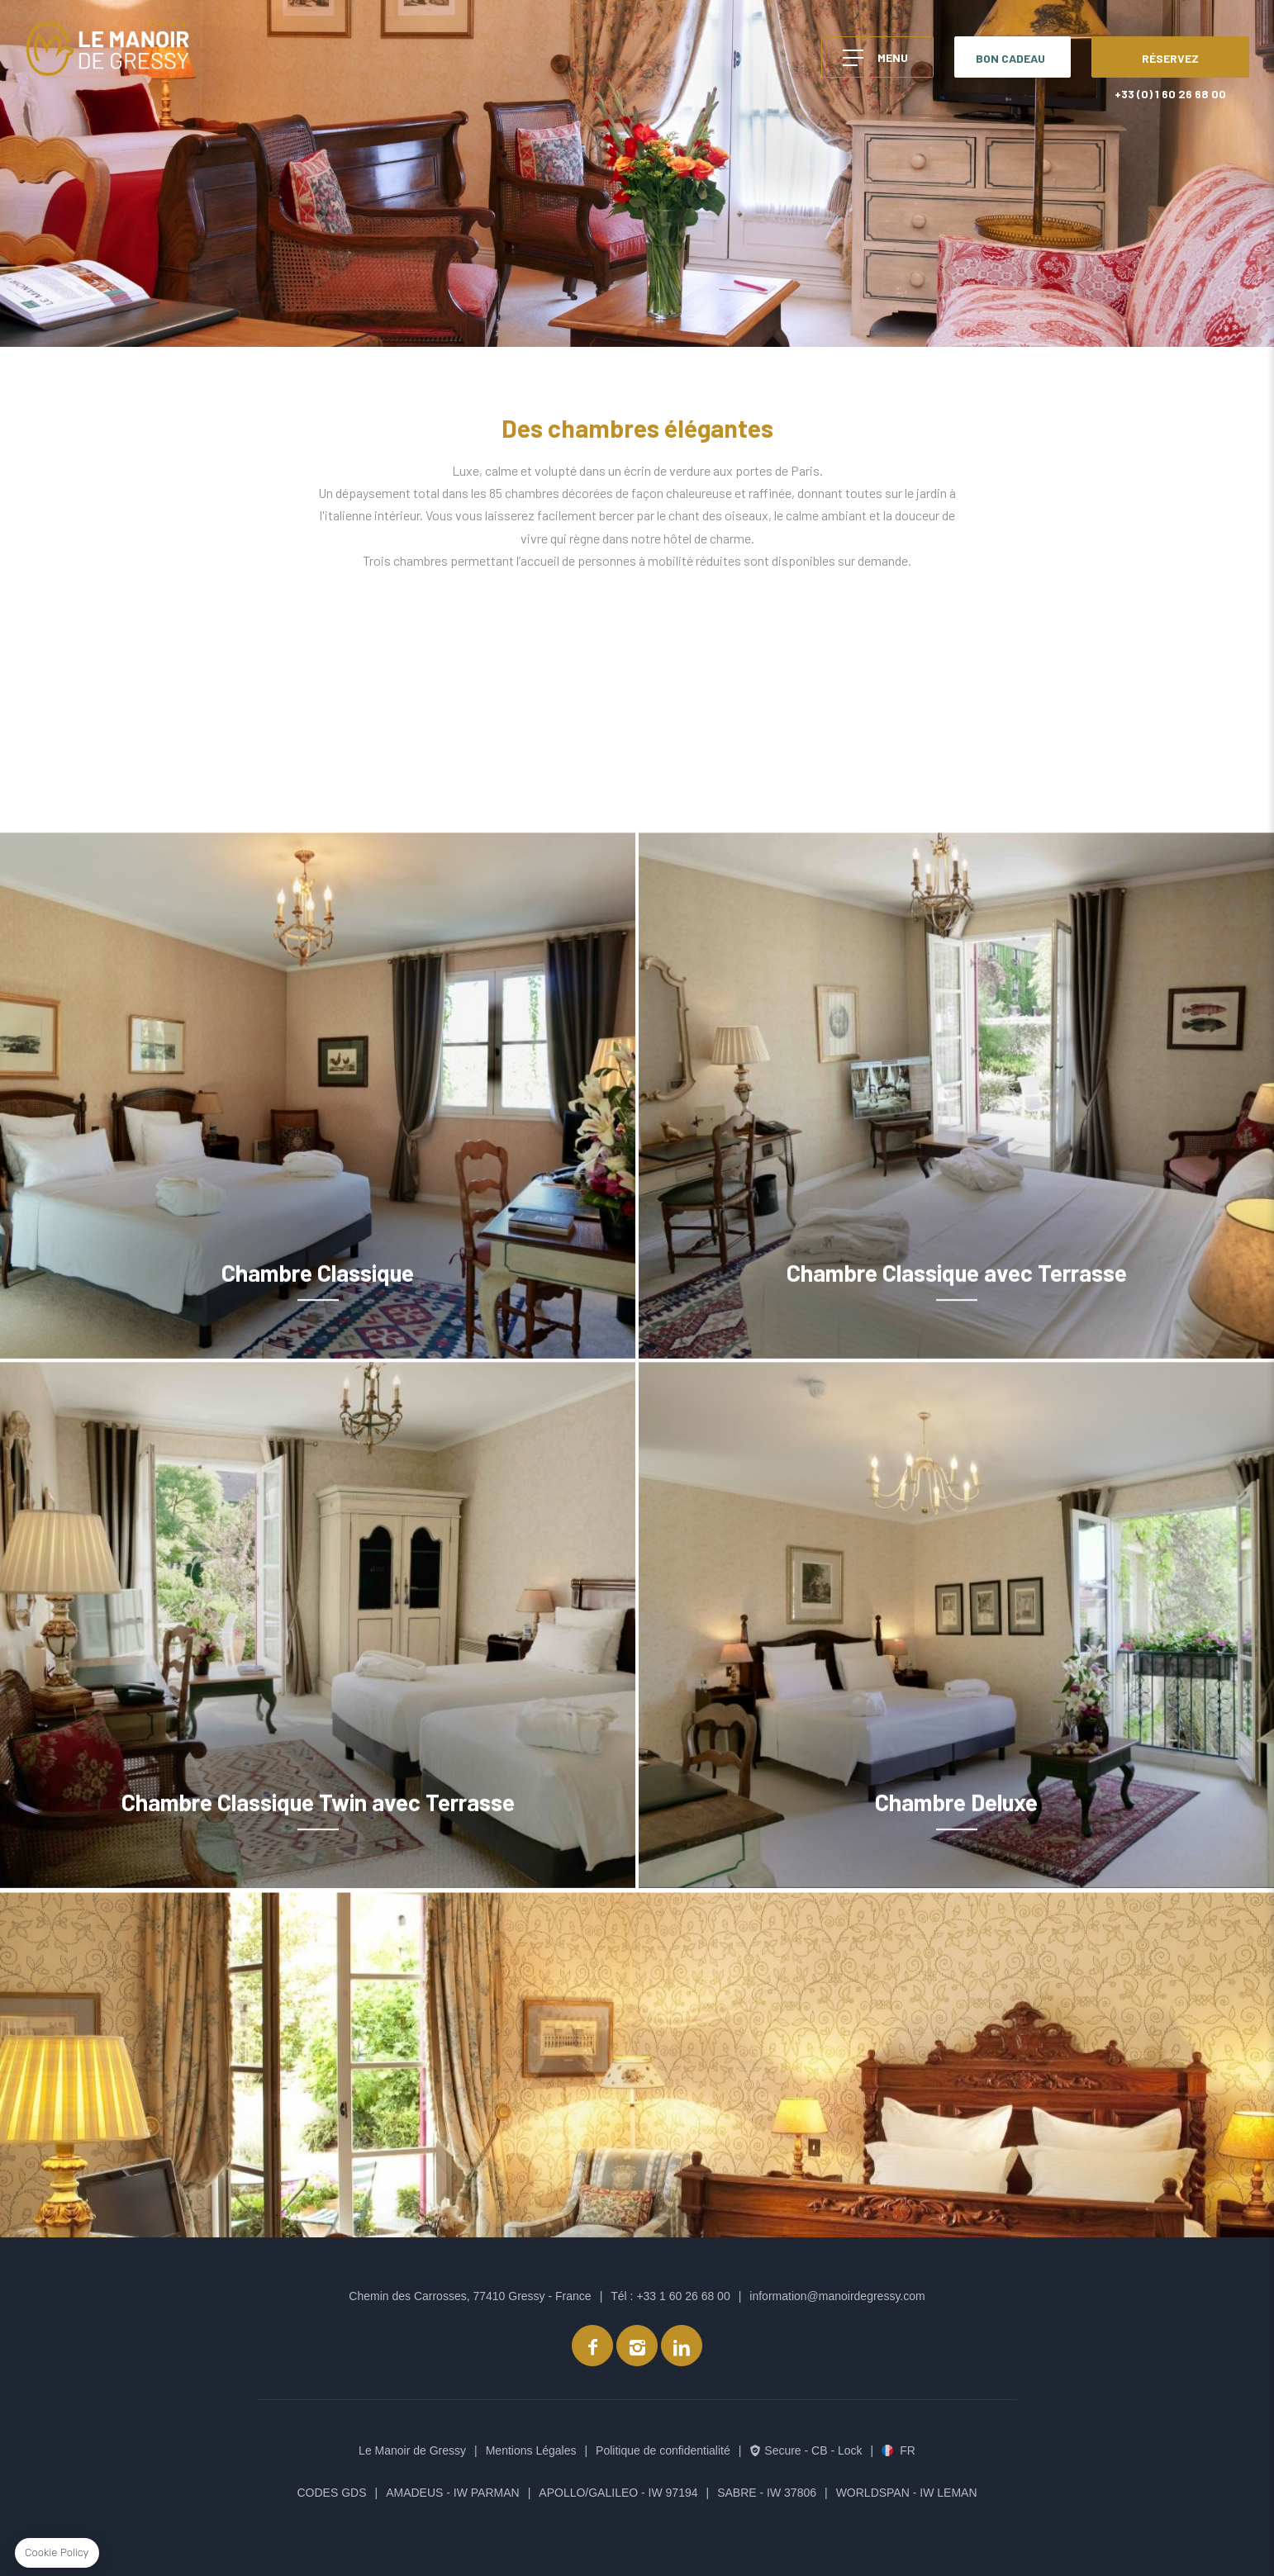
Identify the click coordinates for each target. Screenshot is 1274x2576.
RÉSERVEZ (1170, 58)
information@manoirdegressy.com (837, 2296)
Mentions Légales (531, 2450)
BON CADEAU (1010, 58)
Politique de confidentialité (663, 2450)
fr (907, 2450)
